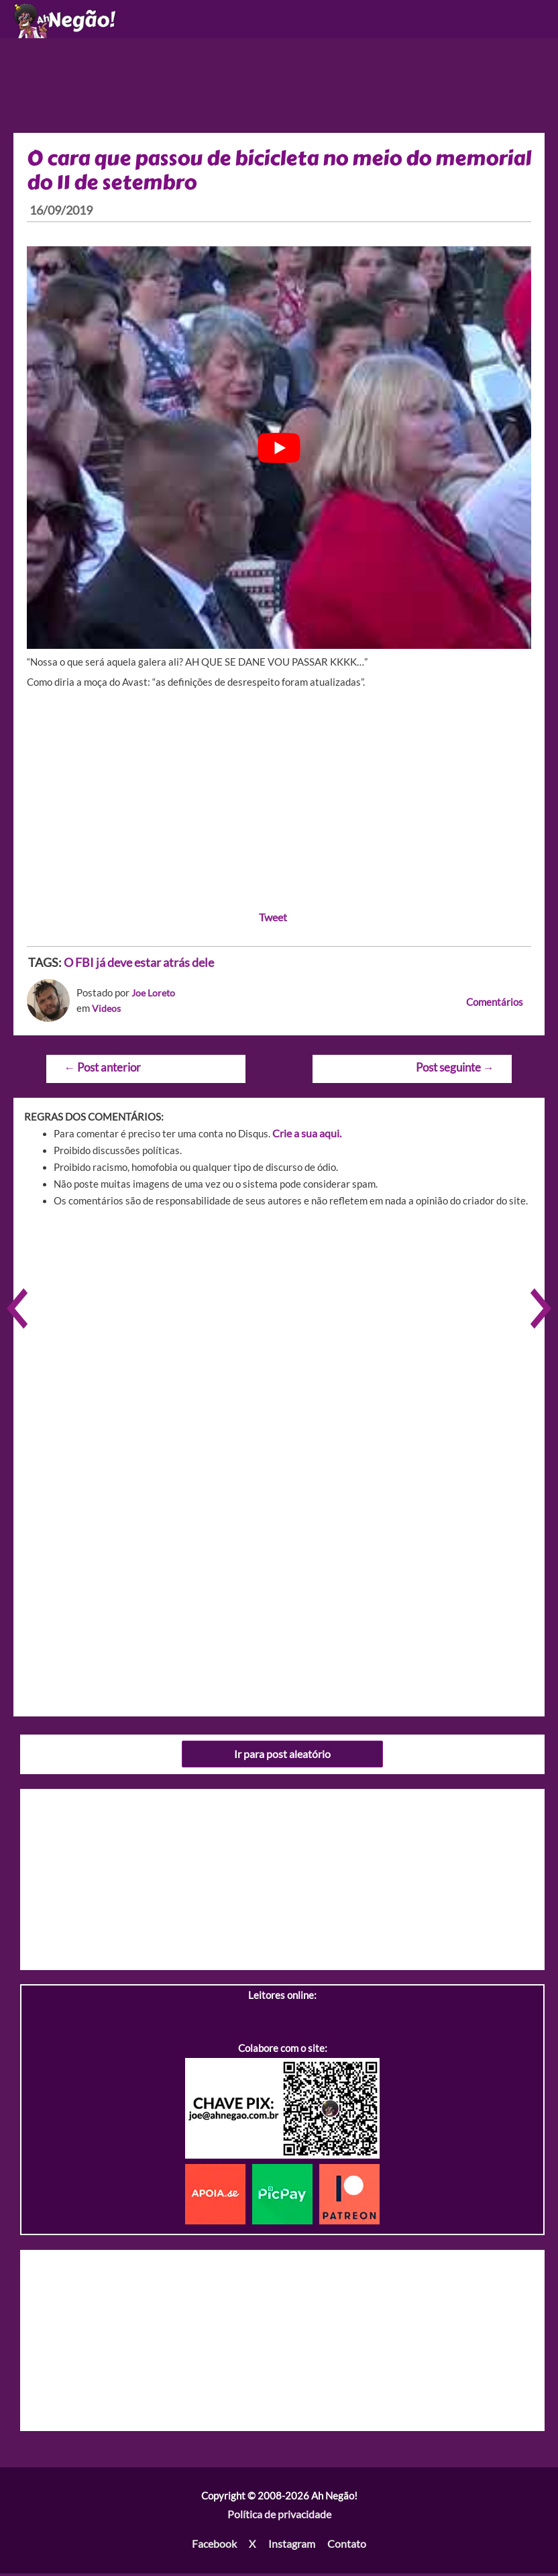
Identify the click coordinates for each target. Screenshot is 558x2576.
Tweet (272, 923)
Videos (107, 1015)
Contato (344, 2547)
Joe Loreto (154, 998)
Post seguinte (457, 1074)
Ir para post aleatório (282, 1759)
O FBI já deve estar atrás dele (139, 969)
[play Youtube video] (279, 454)
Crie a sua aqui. (305, 1139)
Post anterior (100, 1074)
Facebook (217, 2547)
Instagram (291, 2547)
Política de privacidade (279, 2519)
